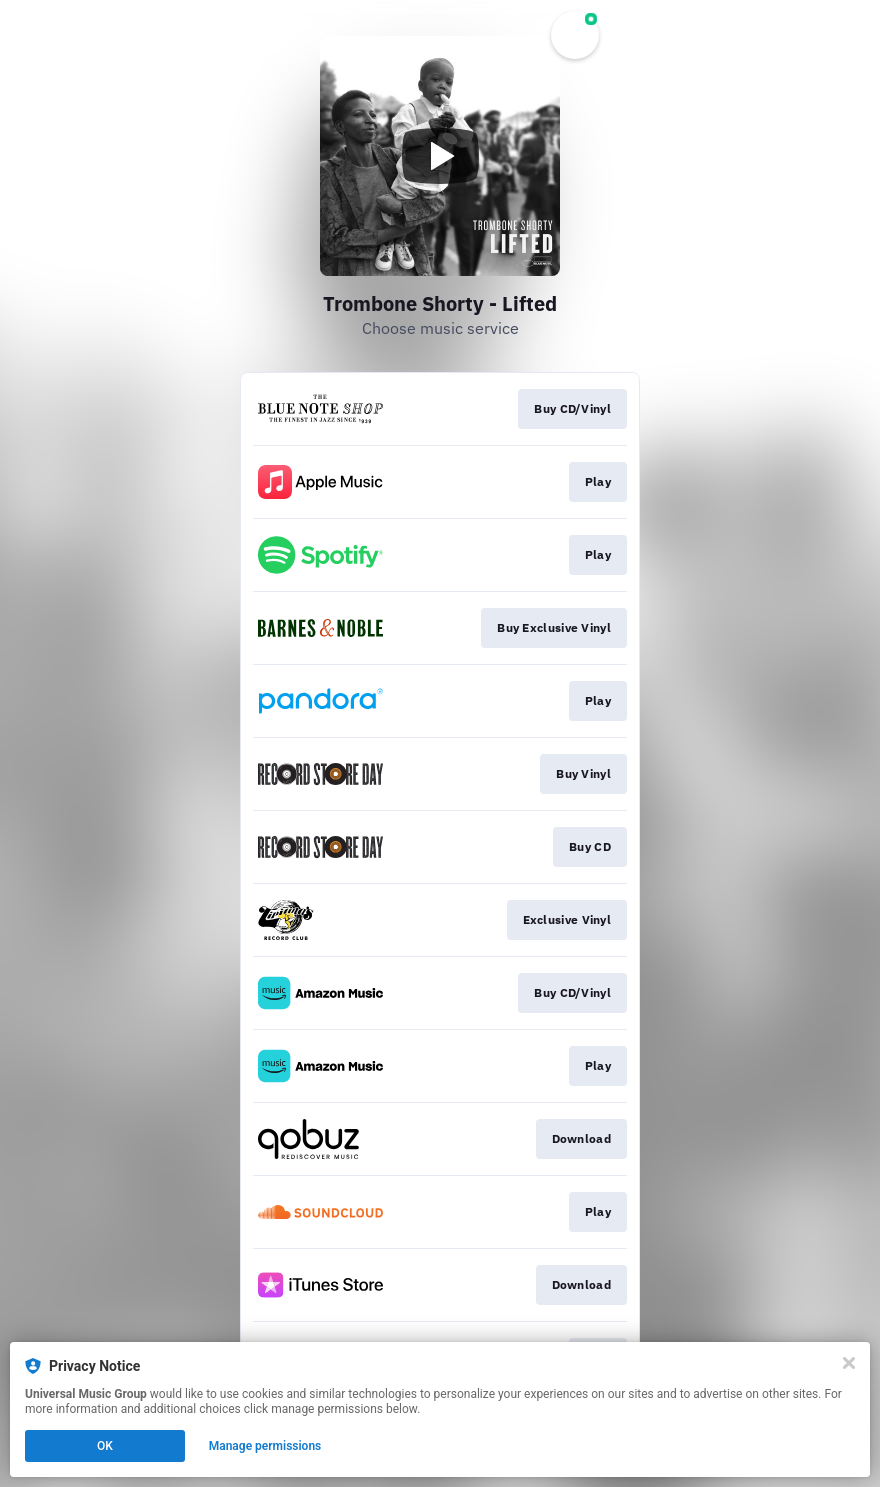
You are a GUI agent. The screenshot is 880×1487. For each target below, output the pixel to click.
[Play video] (440, 156)
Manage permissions (265, 1446)
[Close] (849, 1363)
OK (105, 1446)
